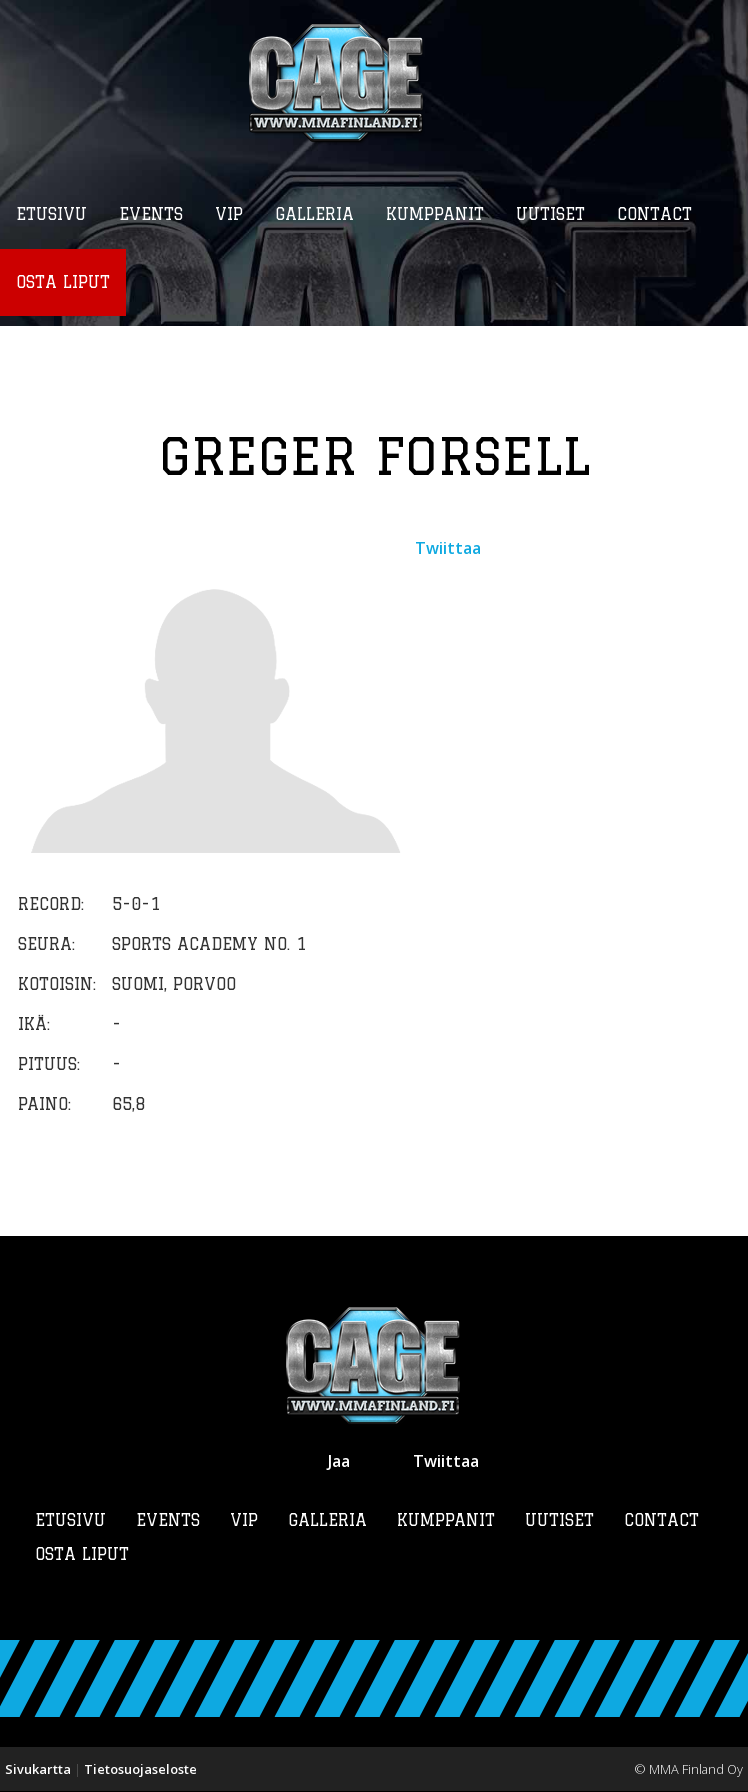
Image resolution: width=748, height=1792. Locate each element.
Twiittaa (448, 549)
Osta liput (82, 1555)
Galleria (327, 1521)
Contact (661, 1521)
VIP (244, 1521)
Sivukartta (38, 1770)
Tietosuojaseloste (140, 1770)
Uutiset (559, 1521)
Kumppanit (446, 1521)
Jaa (339, 1462)
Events (168, 1521)
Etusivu (70, 1521)
